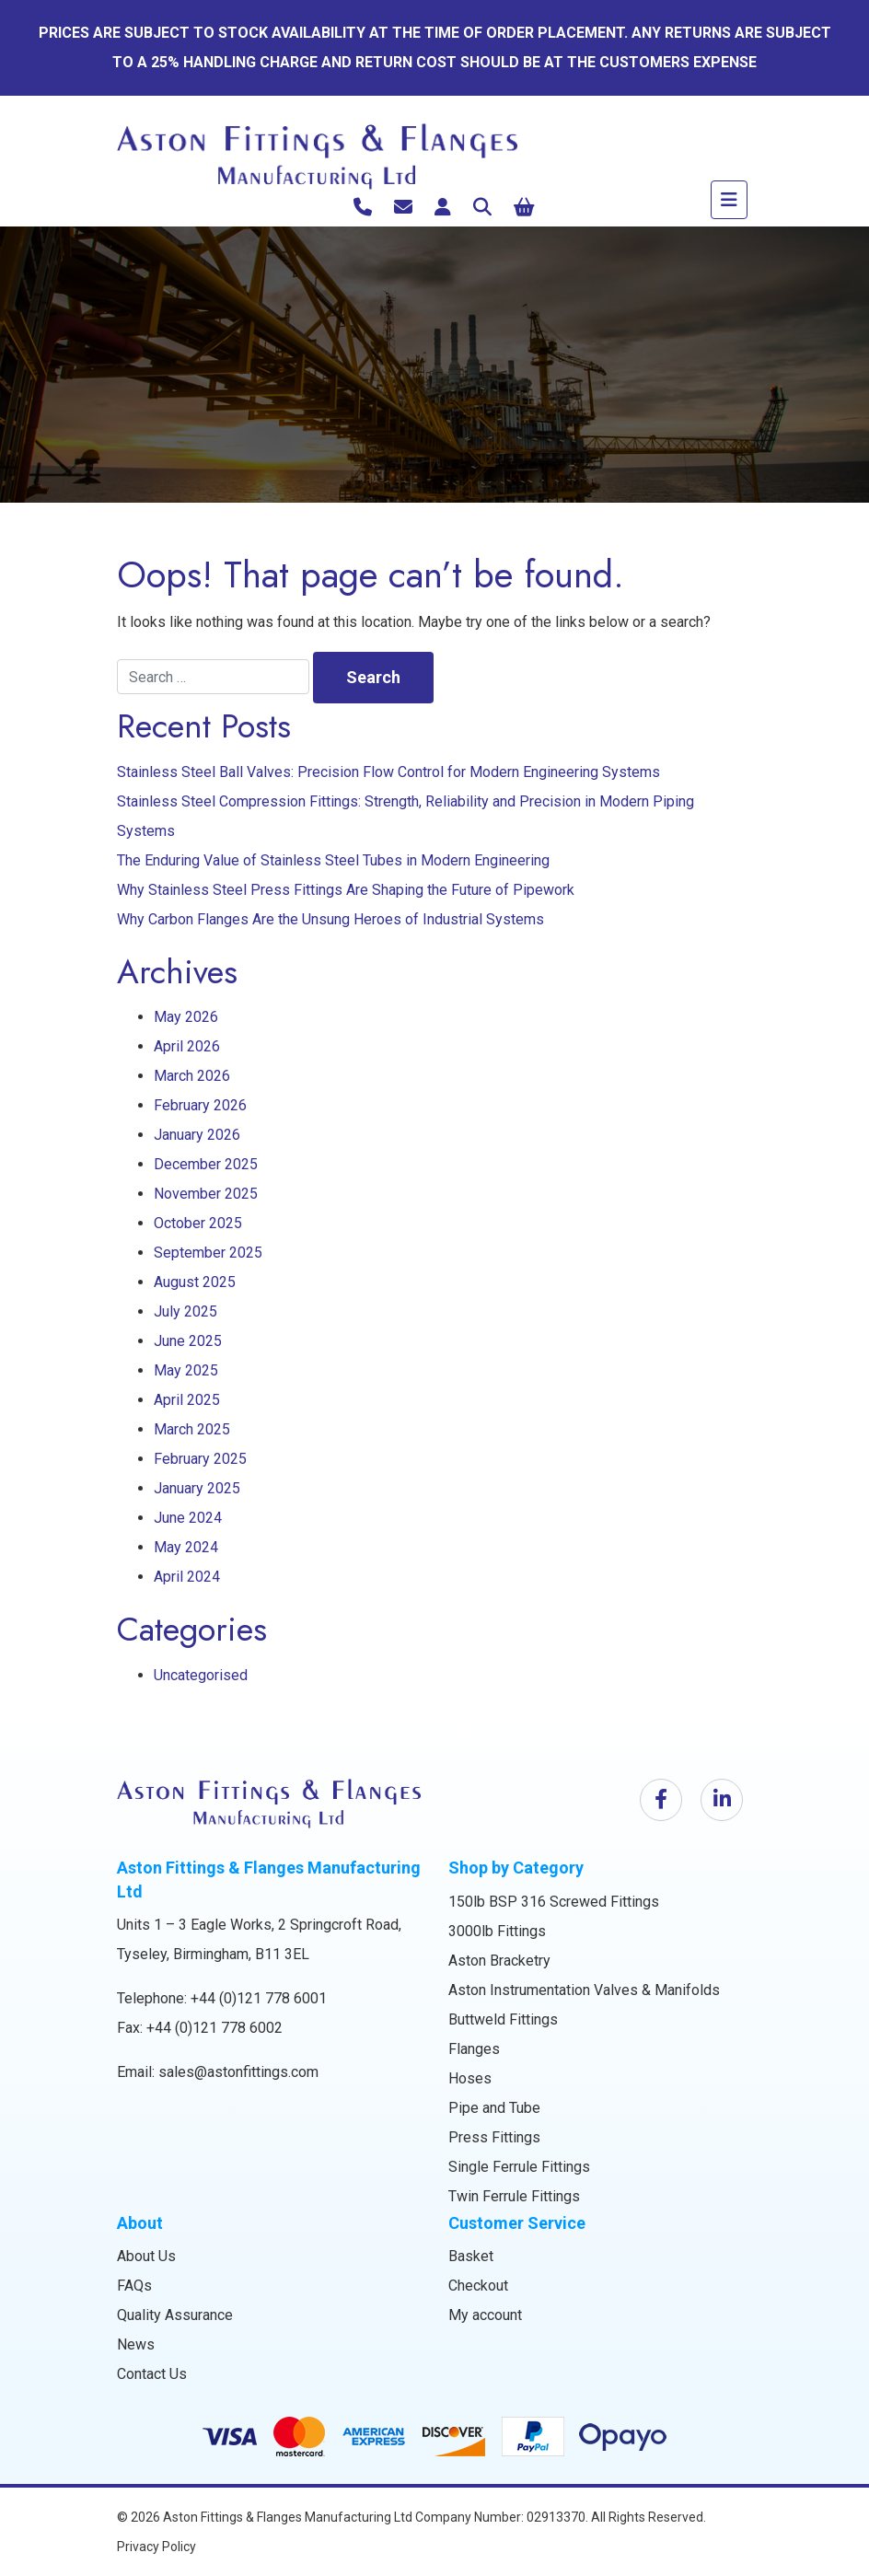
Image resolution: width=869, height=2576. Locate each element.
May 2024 (186, 1547)
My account (485, 2315)
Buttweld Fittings (503, 2019)
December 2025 (206, 1164)
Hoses (470, 2078)
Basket (470, 2256)
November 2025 (206, 1193)
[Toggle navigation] (729, 199)
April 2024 (187, 1576)
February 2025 (200, 1459)
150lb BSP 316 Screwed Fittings (553, 1901)
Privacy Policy (156, 2546)
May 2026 (186, 1017)
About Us (146, 2256)
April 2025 (187, 1400)
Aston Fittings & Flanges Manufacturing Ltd (287, 2517)
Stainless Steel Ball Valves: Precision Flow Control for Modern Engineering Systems (388, 772)
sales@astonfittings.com (238, 2072)
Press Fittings (494, 2137)
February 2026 (200, 1105)
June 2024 (188, 1517)
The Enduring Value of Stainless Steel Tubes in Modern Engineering (333, 860)
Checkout (478, 2285)
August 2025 (195, 1282)
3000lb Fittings (497, 1931)
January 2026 (197, 1134)
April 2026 (187, 1046)
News (136, 2344)
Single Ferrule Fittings (519, 2167)
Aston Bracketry (499, 1960)
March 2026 (192, 1076)
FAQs (134, 2285)
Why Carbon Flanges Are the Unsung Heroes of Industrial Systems (330, 919)
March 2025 (192, 1429)
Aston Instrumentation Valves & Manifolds (584, 1990)
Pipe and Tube (494, 2108)
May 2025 (186, 1370)
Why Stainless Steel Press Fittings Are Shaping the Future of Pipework (345, 890)
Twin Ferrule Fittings (514, 2196)
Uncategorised (201, 1675)
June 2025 (188, 1341)
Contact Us (152, 2374)
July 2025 (185, 1311)
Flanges (474, 2049)
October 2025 (198, 1223)
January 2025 (197, 1488)
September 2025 (208, 1252)
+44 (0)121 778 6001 (259, 1998)
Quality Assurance (175, 2315)
